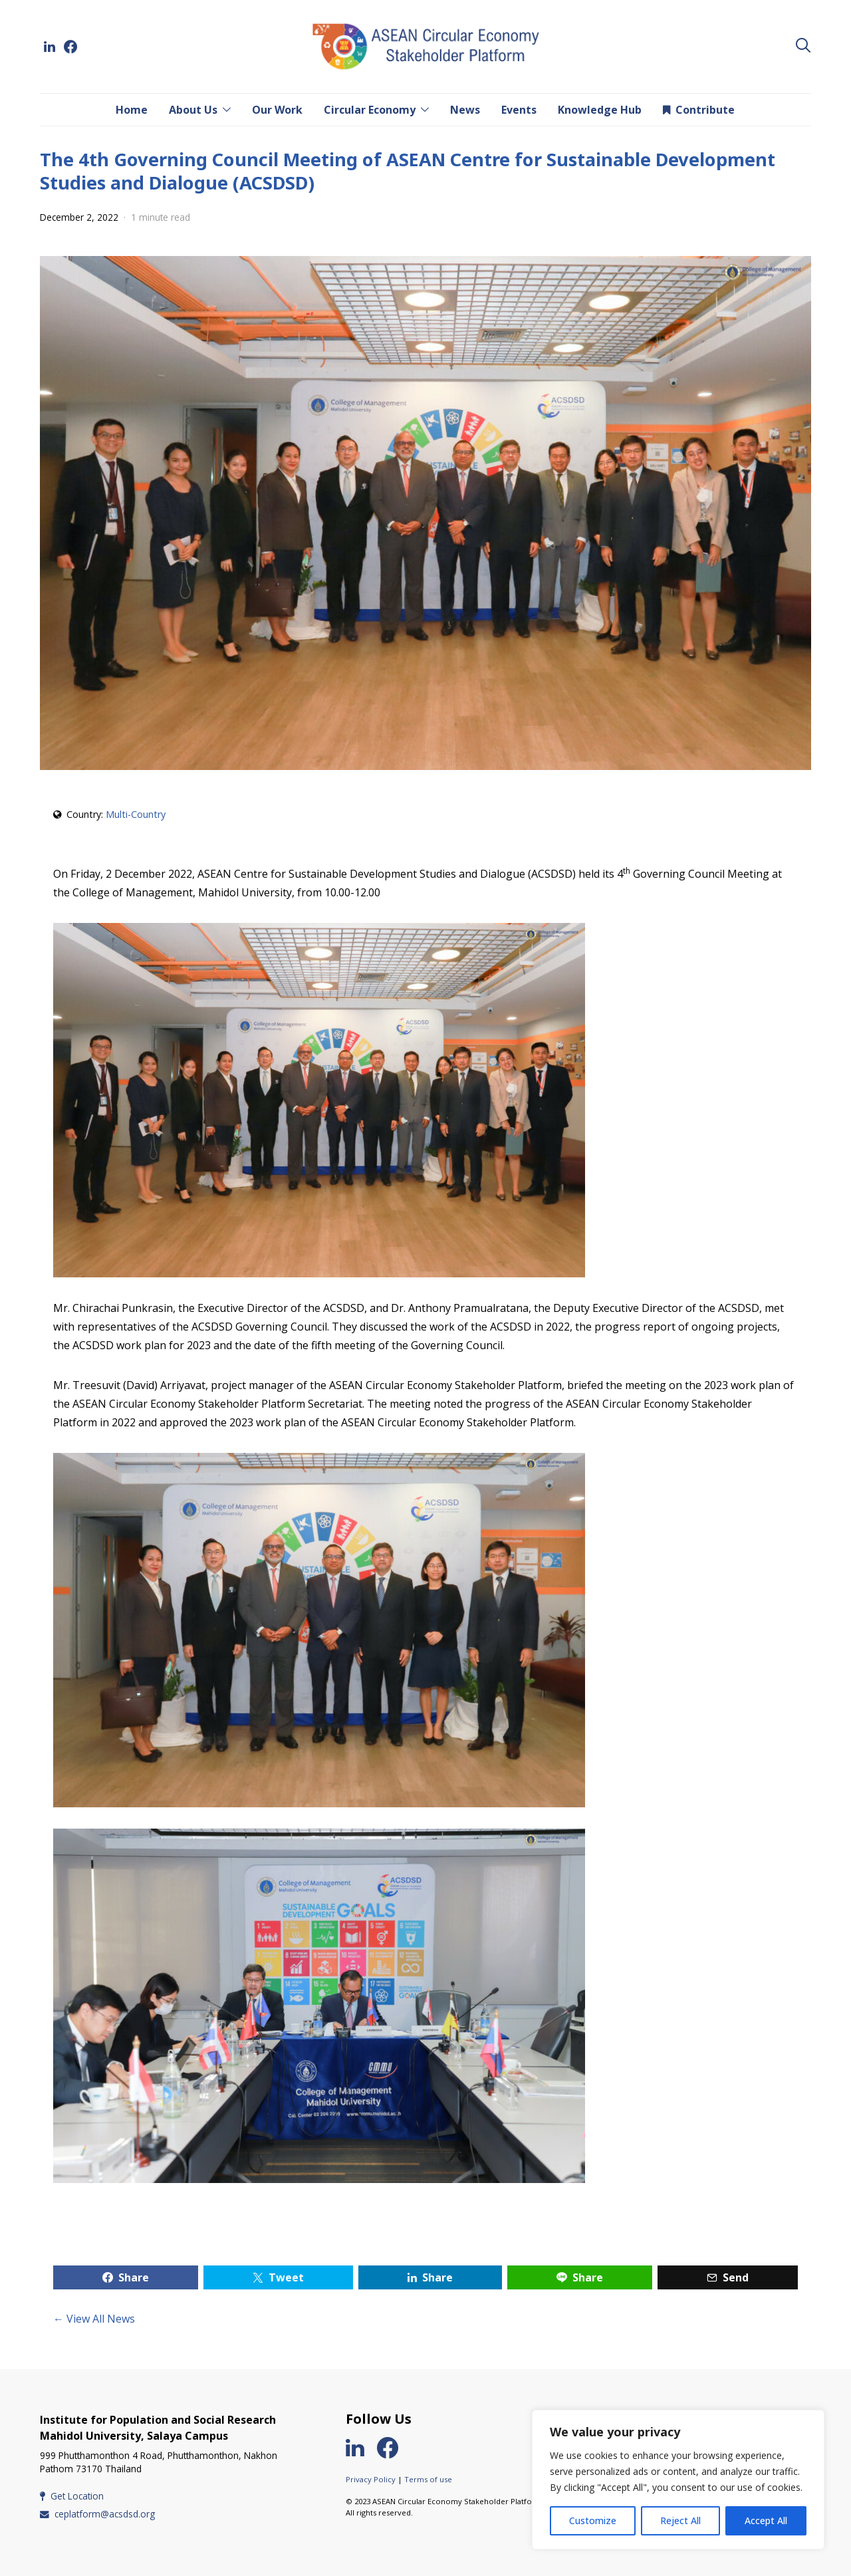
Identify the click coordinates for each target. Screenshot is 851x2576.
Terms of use (428, 2479)
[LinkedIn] (49, 46)
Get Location (72, 2496)
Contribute (699, 109)
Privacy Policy (371, 2479)
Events (519, 109)
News (465, 109)
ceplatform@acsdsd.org (97, 2514)
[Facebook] (70, 46)
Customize (592, 2520)
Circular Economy (370, 109)
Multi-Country (136, 814)
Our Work (277, 109)
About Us (193, 109)
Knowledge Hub (600, 109)
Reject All (680, 2520)
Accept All (766, 2520)
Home (132, 109)
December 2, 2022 (79, 217)
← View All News (94, 2318)
